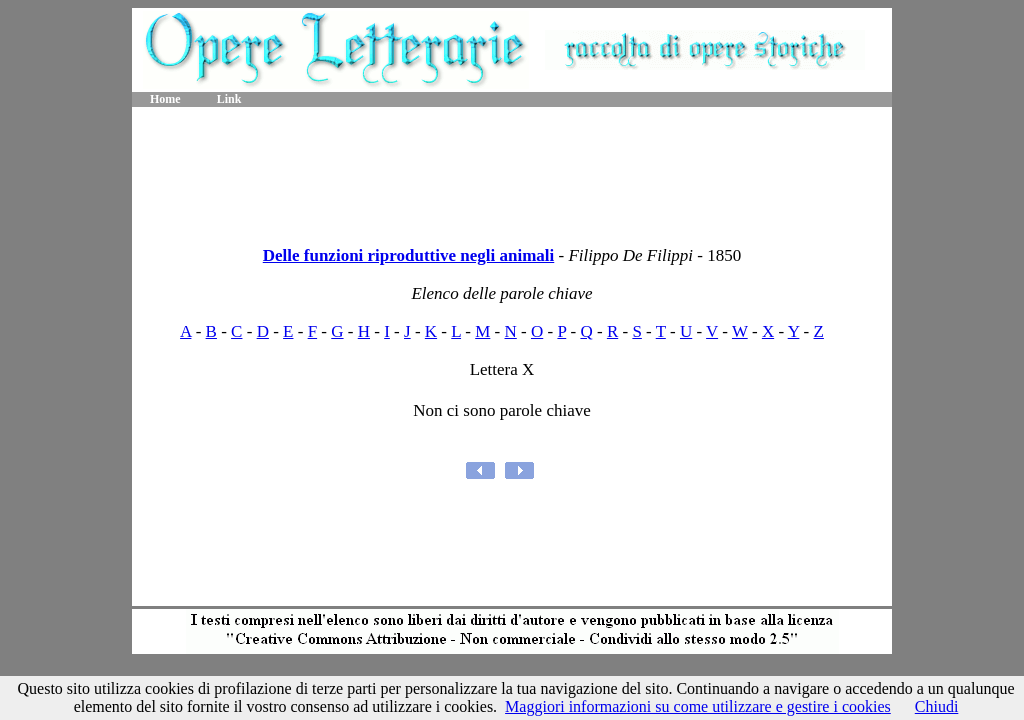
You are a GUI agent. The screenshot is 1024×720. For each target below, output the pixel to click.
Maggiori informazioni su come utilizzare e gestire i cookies (698, 706)
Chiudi (937, 706)
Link (229, 99)
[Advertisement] (512, 170)
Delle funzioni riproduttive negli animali (409, 255)
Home (165, 99)
